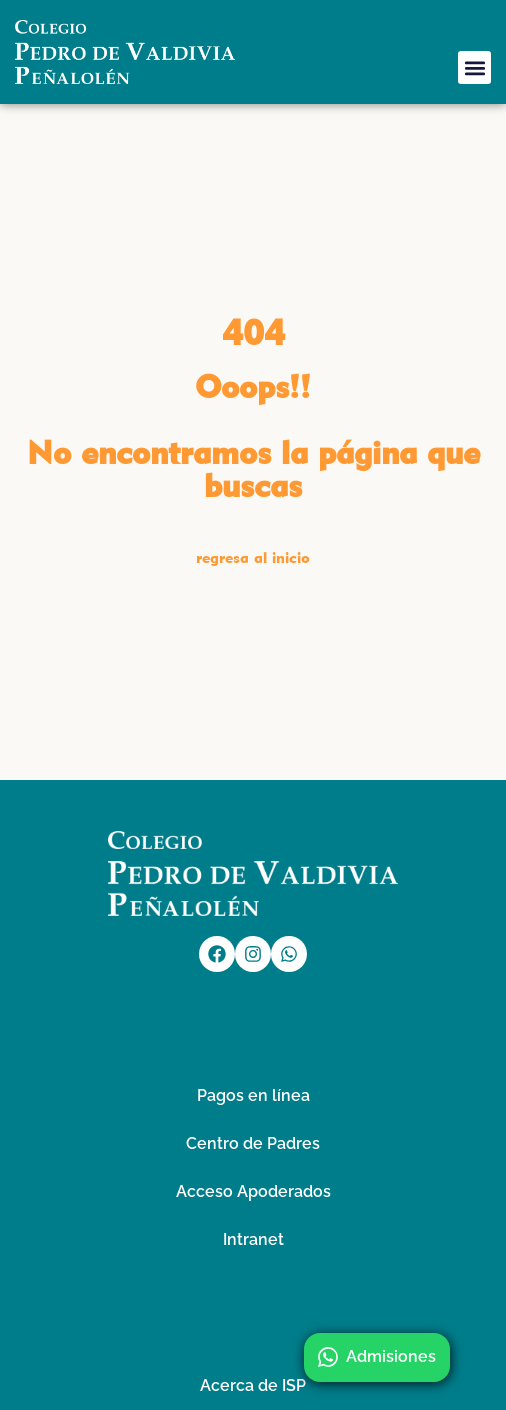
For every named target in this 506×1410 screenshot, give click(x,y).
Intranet (253, 1239)
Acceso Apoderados (253, 1191)
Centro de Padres (253, 1143)
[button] (474, 67)
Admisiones (377, 1357)
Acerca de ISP (253, 1385)
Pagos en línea (253, 1095)
